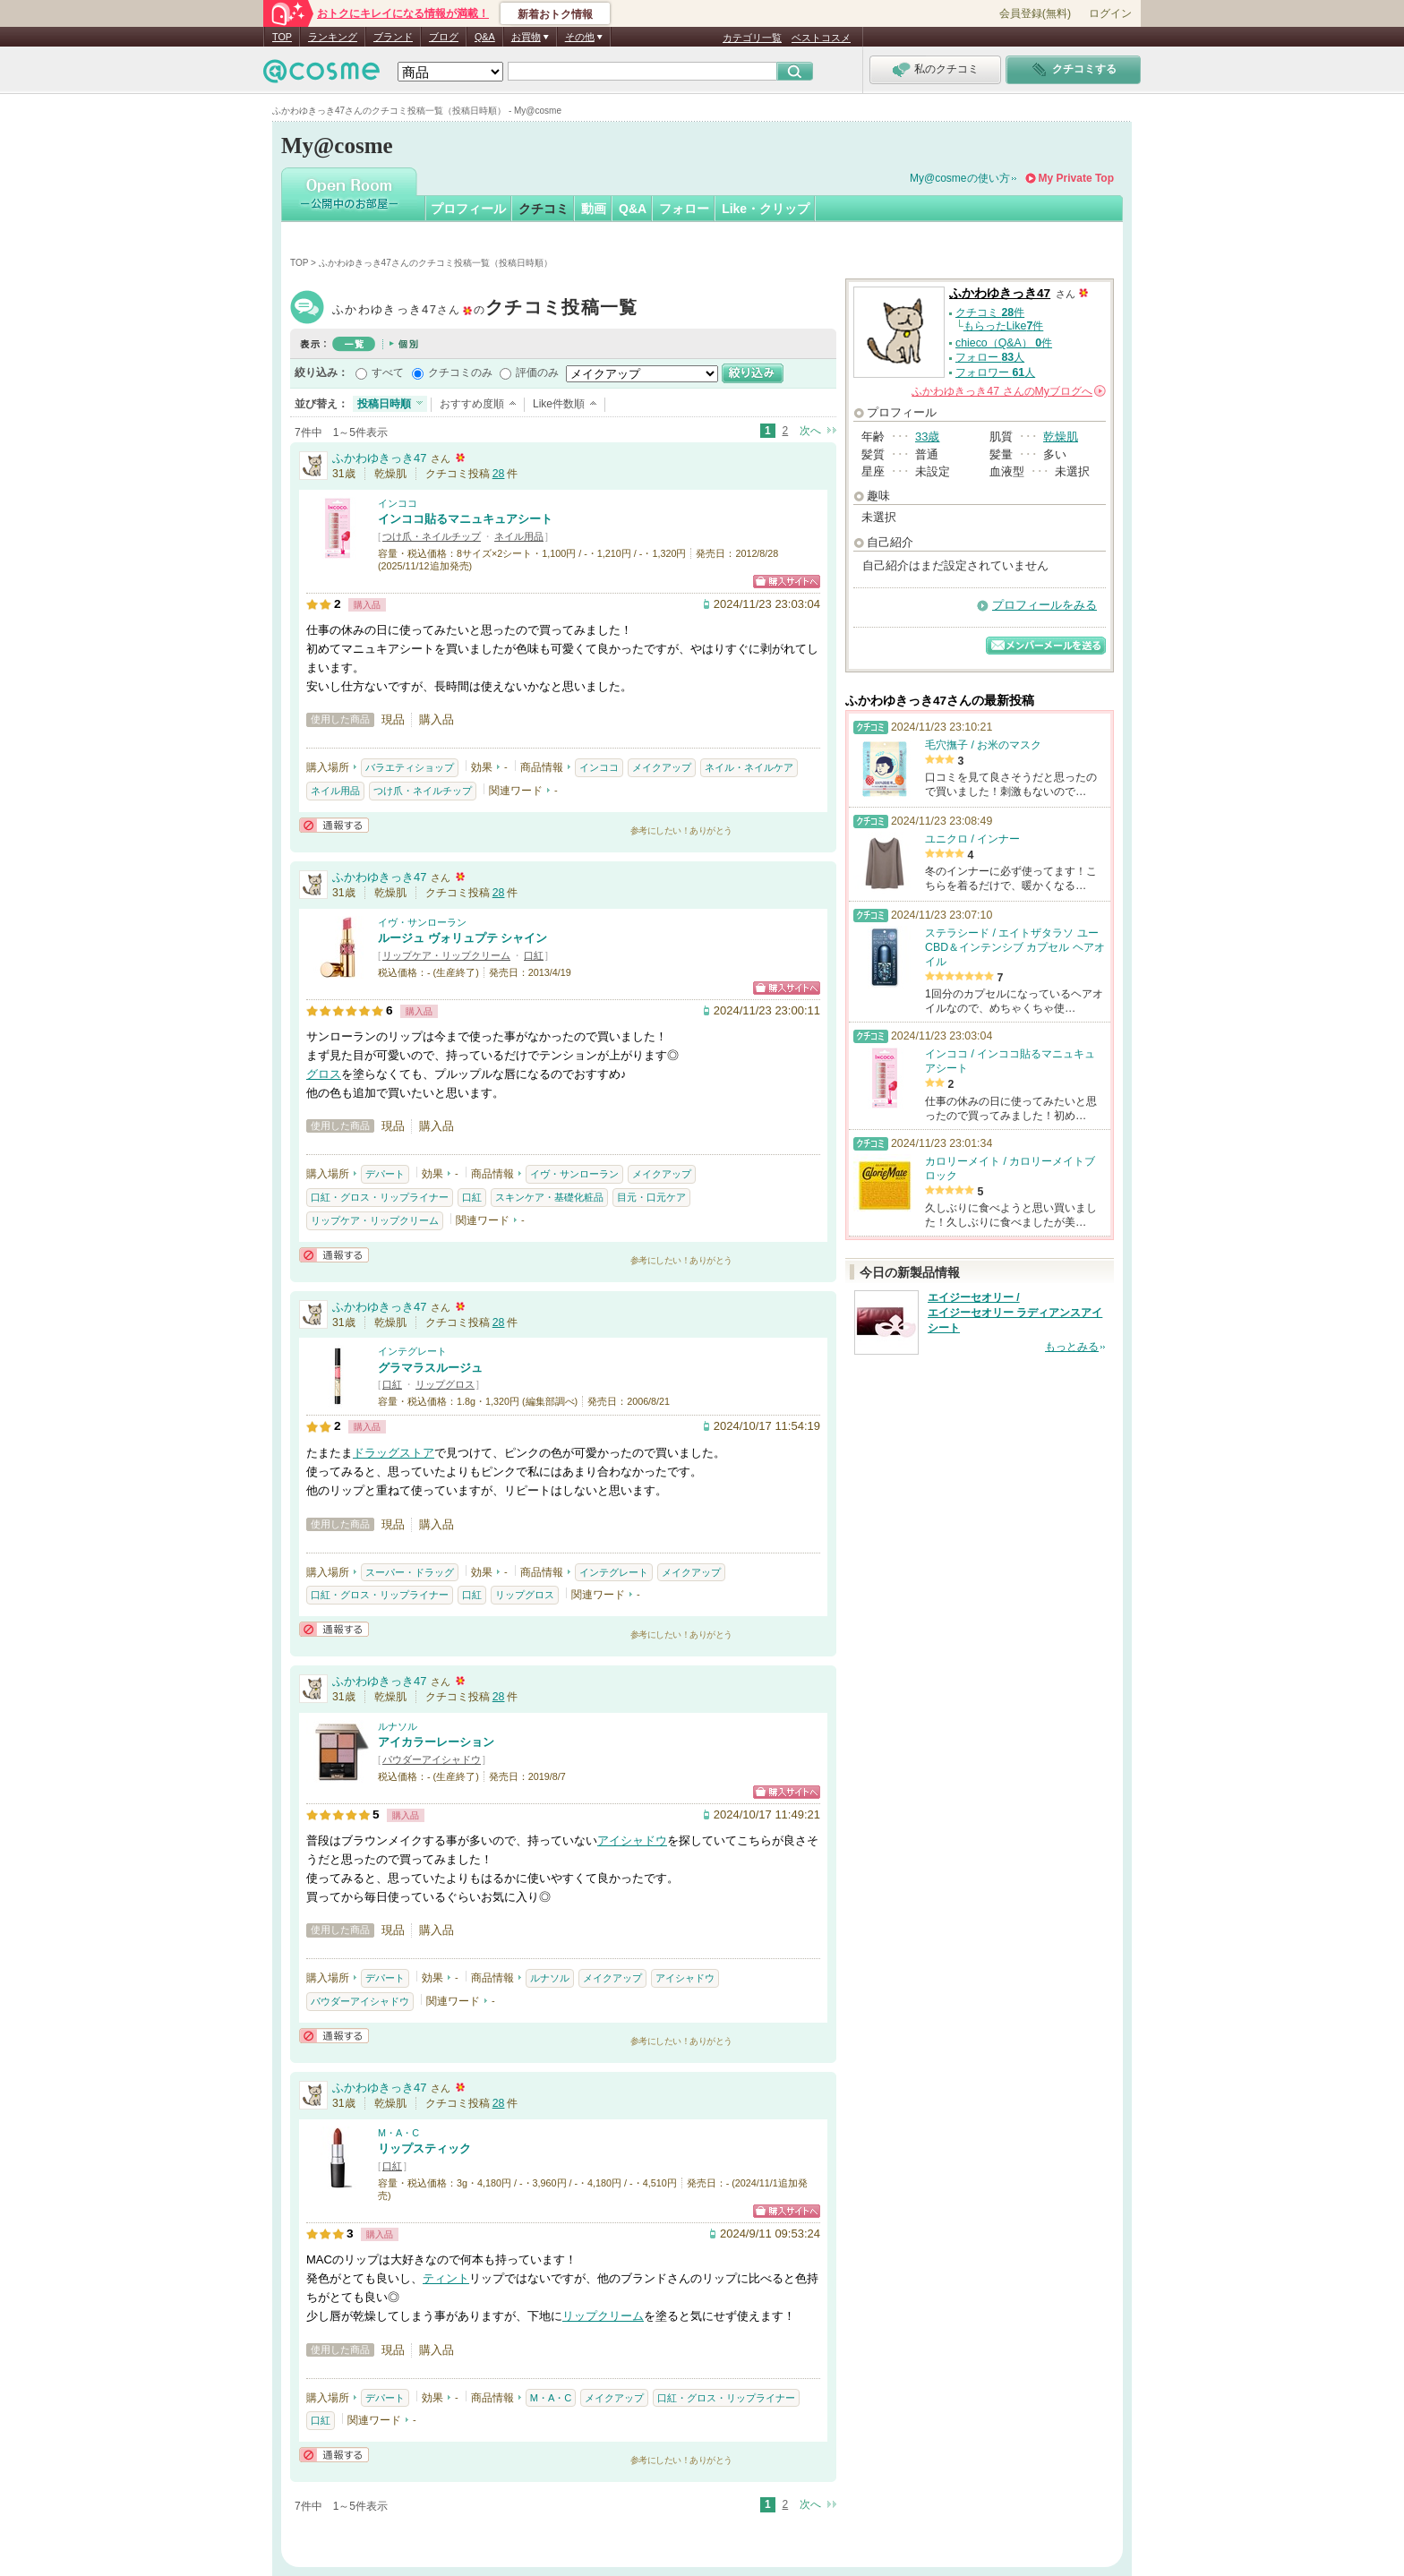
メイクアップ (661, 767)
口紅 (534, 955)
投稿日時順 (384, 404)
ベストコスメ (821, 37)
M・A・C (398, 2132)
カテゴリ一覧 (752, 37)
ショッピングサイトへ (786, 581)
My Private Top (1076, 178)
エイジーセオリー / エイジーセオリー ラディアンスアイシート (1015, 1312)
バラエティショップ (409, 767)
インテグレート (412, 1351)
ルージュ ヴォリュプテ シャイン (462, 938)
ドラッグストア (393, 1452)
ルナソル (397, 1726)
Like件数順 (559, 404)
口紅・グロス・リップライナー (380, 1197)
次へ (810, 430)
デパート (385, 1173)
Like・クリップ (765, 208)
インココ (397, 503)
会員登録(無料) (1035, 13)
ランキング (332, 36)
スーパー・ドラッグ (409, 1572)
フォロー (684, 208)
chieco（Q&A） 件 (1003, 343)
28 (498, 473)
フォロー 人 (989, 357)
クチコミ (543, 208)
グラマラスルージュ (430, 1367)
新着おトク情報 (555, 14)
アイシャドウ (632, 1840)
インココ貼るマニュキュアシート (465, 519)
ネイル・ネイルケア (749, 767)
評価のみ (537, 372)
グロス (323, 1074)
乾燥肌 (1060, 436)
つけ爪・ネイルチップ (431, 536)
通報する (334, 825)
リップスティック (424, 2148)
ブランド (393, 36)
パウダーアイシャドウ (431, 1759)
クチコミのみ (460, 372)
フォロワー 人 (995, 372)
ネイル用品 (519, 536)
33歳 (927, 436)
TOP (282, 36)
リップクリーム (603, 2316)
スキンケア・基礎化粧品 (549, 1197)
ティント (446, 2278)
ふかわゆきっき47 (485, 309)
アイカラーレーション (436, 1742)
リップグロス (445, 1384)
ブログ (443, 36)
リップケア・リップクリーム (446, 955)
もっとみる (1072, 1346)
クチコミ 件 (989, 312)
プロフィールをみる (1044, 605)
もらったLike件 (1003, 326)
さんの (1009, 391)
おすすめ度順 (472, 404)
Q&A (485, 36)
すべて (388, 372)
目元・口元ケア (651, 1197)
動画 (593, 208)
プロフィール (468, 208)
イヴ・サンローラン (422, 922)
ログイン (1110, 13)
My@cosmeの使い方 (960, 178)
